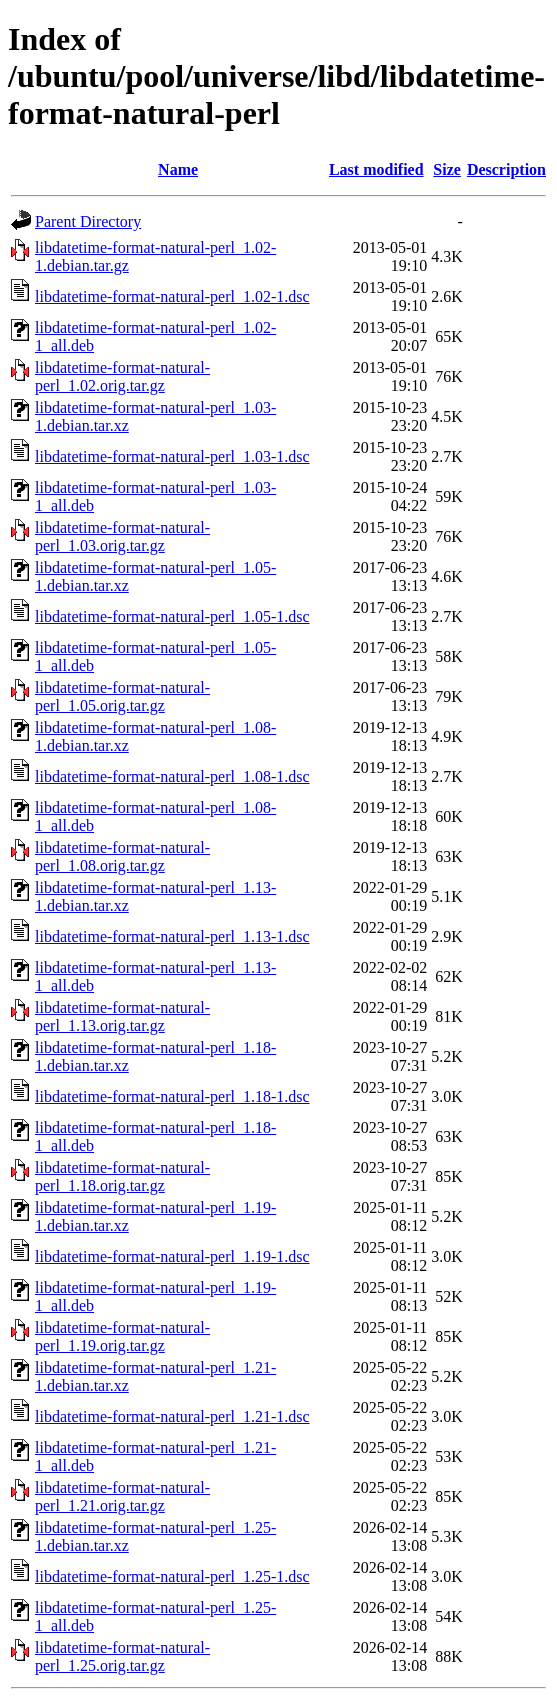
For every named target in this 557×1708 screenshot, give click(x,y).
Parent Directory (88, 221)
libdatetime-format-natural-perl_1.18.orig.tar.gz (122, 1176)
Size (447, 169)
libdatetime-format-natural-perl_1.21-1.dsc (172, 1416)
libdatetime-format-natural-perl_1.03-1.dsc (172, 456)
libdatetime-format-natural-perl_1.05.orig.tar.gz (122, 696)
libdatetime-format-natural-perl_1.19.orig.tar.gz (122, 1336)
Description (506, 169)
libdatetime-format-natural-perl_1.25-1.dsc (172, 1576)
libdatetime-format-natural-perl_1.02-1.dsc (172, 296)
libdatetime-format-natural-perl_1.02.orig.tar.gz (122, 376)
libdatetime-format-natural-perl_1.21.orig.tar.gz (122, 1496)
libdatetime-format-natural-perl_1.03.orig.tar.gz (122, 536)
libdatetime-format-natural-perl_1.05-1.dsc (172, 616)
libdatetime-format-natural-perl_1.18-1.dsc (172, 1096)
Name (178, 169)
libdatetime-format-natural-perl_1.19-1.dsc (172, 1256)
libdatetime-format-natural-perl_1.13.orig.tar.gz (122, 1016)
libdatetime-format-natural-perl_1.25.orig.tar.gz (122, 1656)
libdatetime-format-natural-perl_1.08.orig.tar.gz (122, 856)
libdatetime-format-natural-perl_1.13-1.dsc (172, 936)
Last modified (376, 169)
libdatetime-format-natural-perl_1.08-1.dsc (172, 776)
